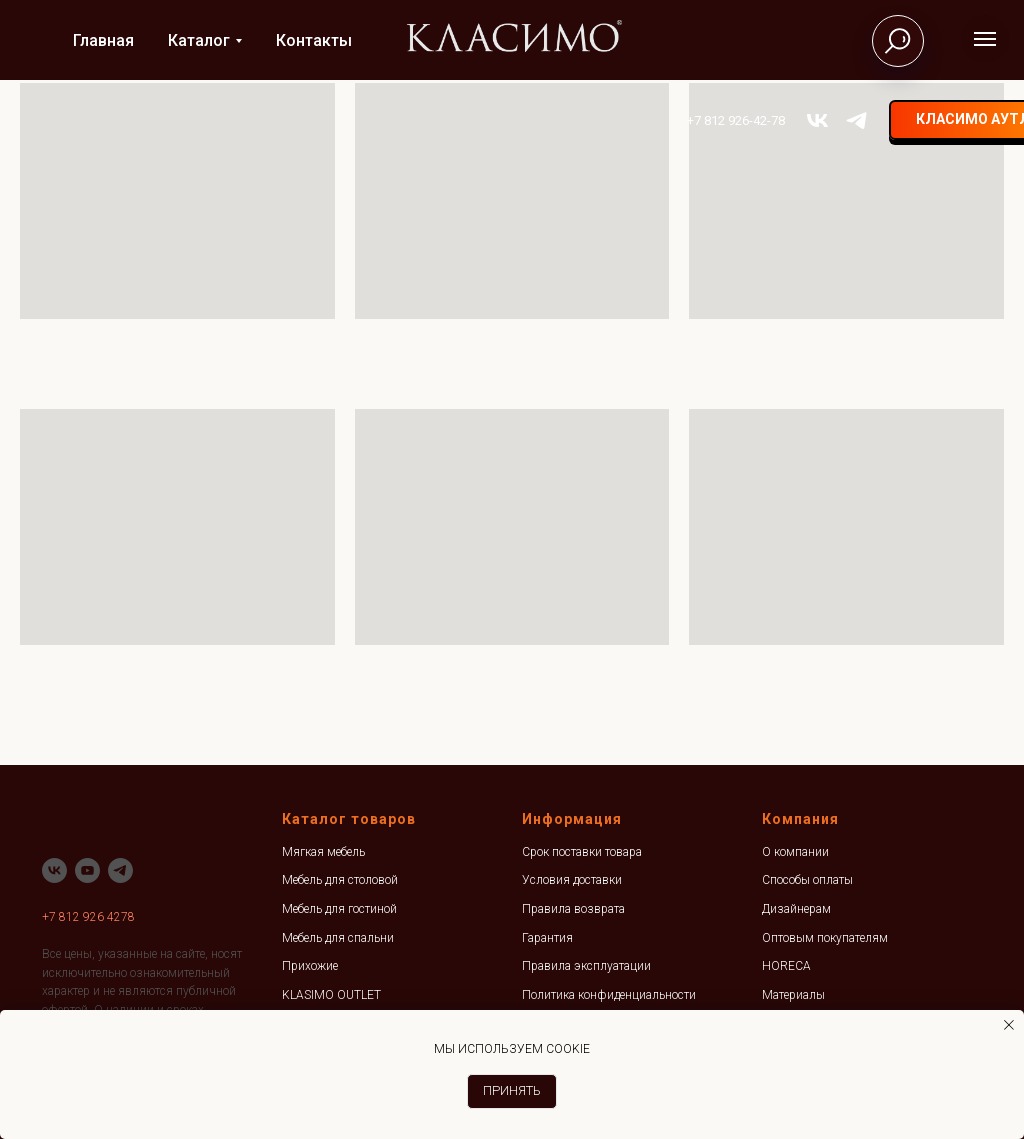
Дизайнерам (796, 909)
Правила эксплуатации (586, 966)
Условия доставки (572, 880)
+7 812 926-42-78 (665, 120)
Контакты (314, 40)
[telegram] (785, 120)
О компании (795, 852)
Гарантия (547, 938)
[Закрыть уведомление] (1009, 1025)
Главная (103, 40)
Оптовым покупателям (825, 938)
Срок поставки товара (582, 852)
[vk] (746, 120)
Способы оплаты (807, 880)
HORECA (786, 966)
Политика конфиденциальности (609, 995)
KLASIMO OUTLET (331, 995)
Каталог (199, 40)
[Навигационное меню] (985, 39)
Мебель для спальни (338, 938)
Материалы (793, 995)
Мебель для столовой (340, 880)
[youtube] (87, 870)
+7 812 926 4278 (88, 917)
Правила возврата (573, 909)
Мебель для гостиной (339, 909)
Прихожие (310, 966)
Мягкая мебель (323, 852)
